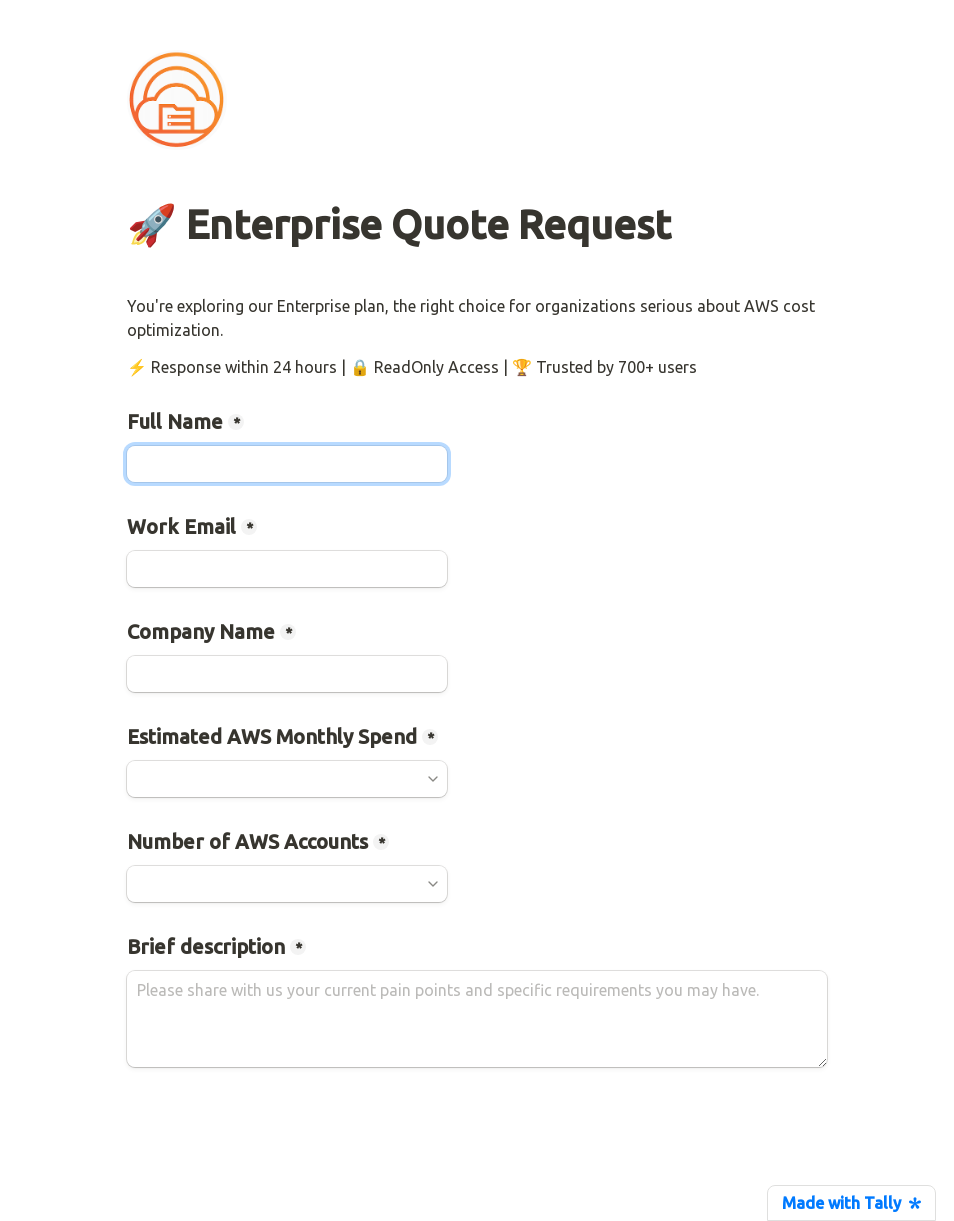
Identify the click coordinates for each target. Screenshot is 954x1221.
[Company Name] (287, 674)
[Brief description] (477, 1019)
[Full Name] (287, 464)
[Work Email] (287, 569)
